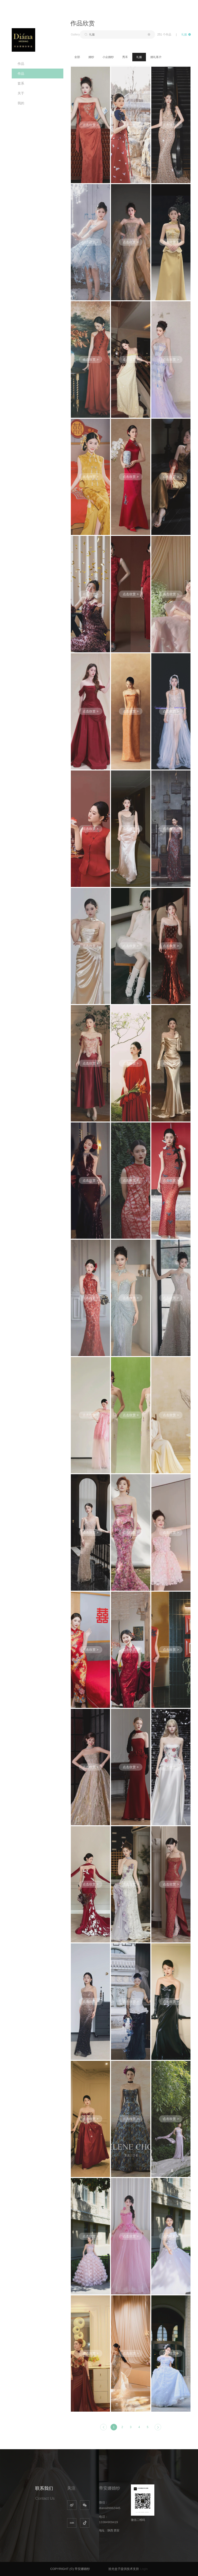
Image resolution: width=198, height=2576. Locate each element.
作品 (21, 64)
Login (144, 2569)
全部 (77, 57)
